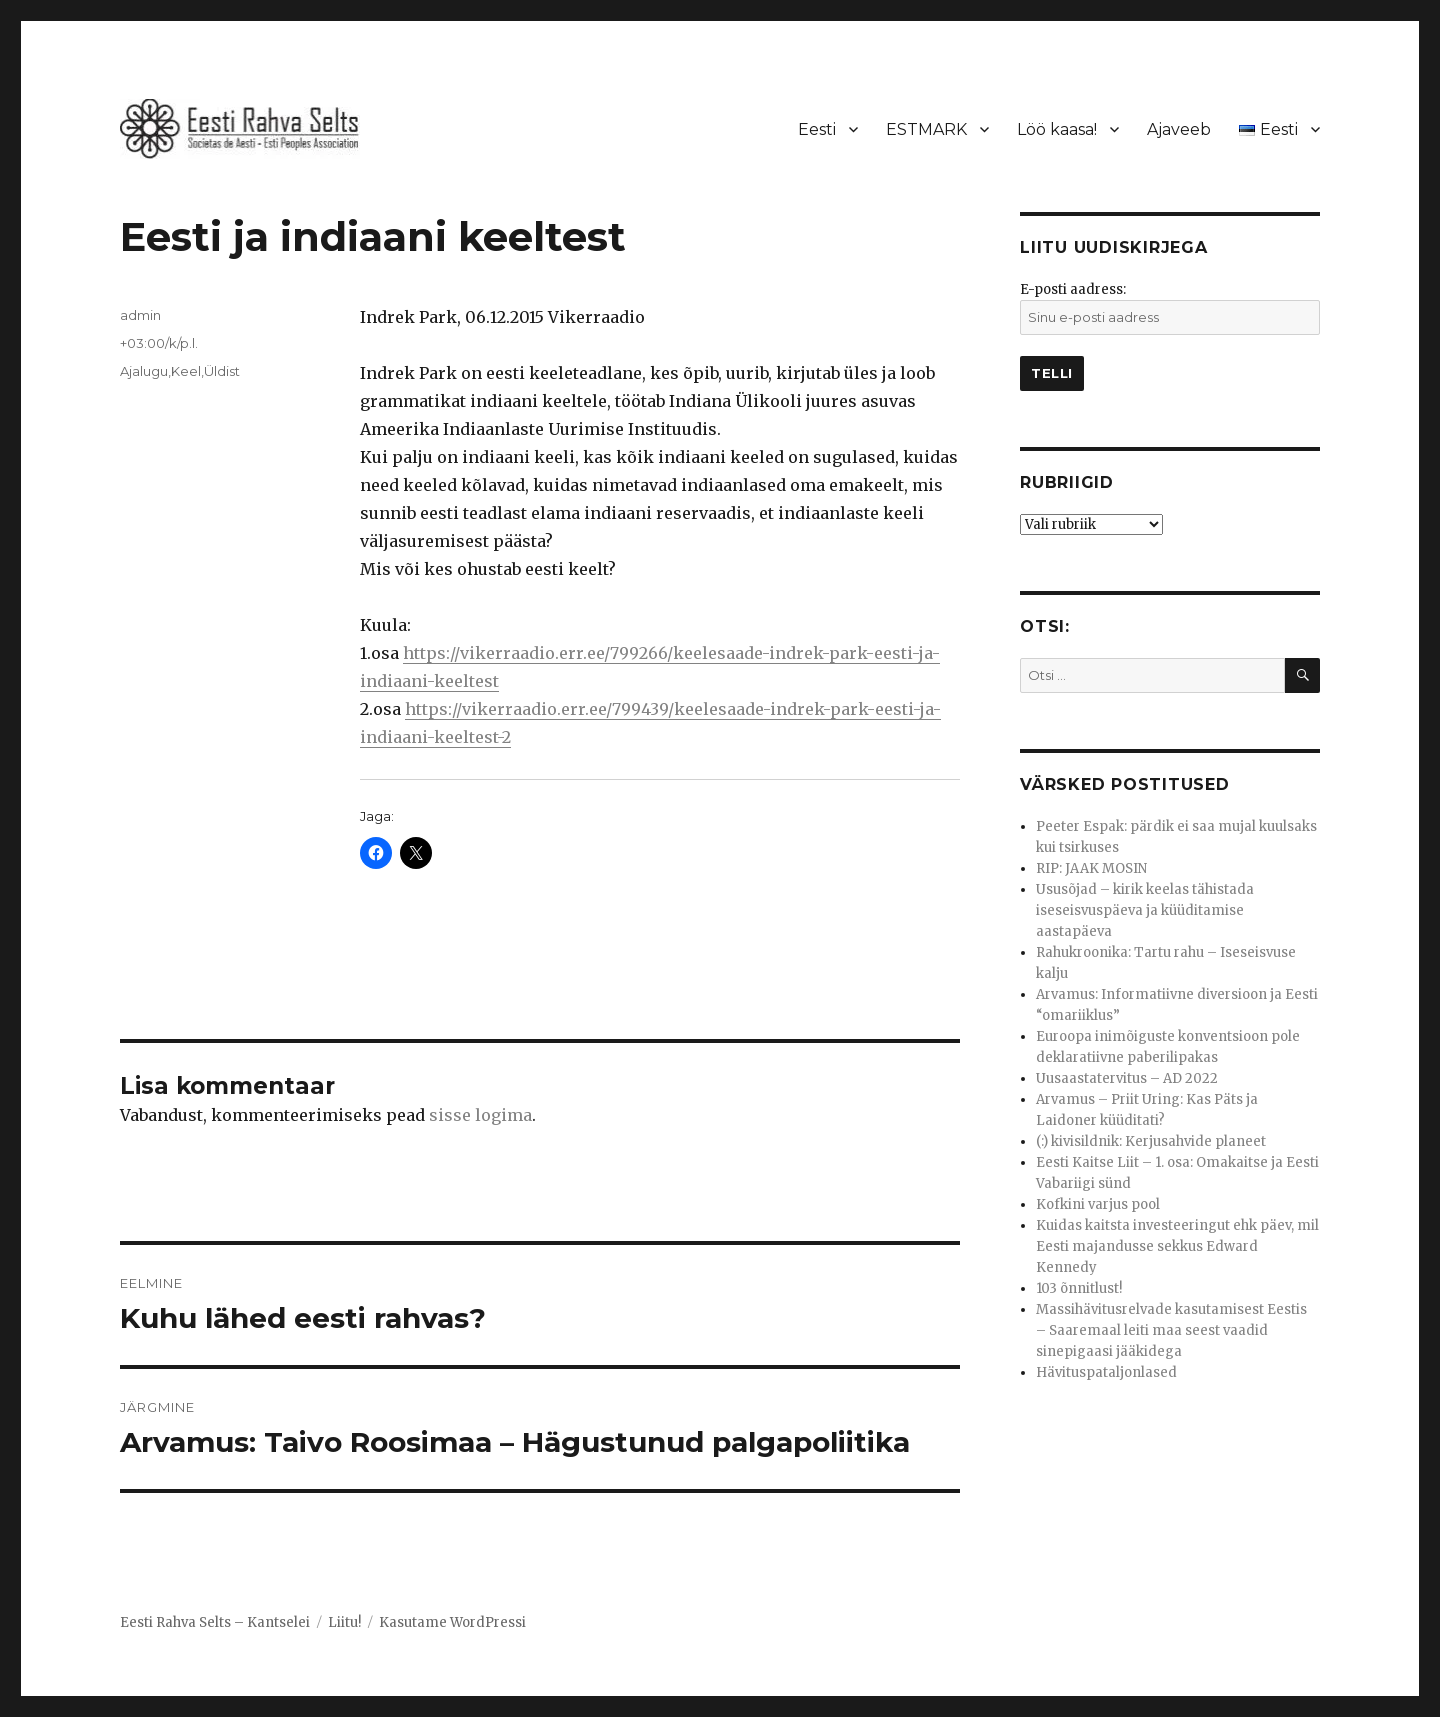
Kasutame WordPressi (452, 1622)
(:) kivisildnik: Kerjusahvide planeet (1151, 1141)
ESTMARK (926, 129)
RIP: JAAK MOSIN (1091, 868)
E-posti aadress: (1073, 289)
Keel (186, 371)
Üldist (222, 371)
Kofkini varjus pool (1098, 1204)
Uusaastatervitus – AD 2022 (1127, 1078)
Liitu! (344, 1622)
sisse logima (480, 1115)
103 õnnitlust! (1079, 1288)
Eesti (817, 129)
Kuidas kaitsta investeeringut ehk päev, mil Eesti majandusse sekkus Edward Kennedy (1177, 1246)
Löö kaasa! (1057, 129)
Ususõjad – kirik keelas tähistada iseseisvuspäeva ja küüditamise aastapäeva (1145, 910)
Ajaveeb (1179, 129)
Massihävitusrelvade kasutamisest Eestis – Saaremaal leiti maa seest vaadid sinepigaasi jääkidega (1171, 1330)
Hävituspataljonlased (1106, 1372)
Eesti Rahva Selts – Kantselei (215, 1622)
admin (140, 315)
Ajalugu (144, 371)
